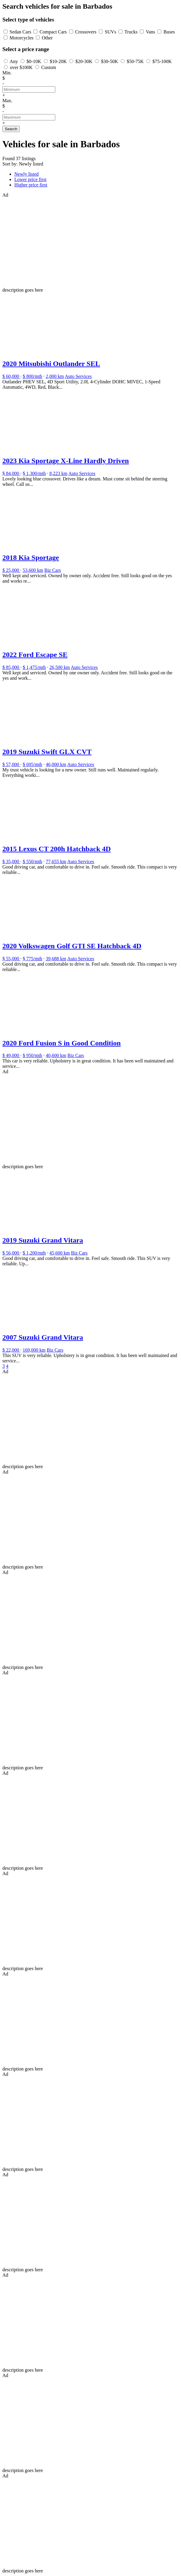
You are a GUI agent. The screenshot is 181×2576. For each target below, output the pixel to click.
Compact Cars (53, 31)
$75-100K (162, 61)
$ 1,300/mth (34, 473)
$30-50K (109, 61)
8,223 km (58, 473)
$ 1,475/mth (34, 667)
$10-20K (58, 61)
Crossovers (85, 31)
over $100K (21, 67)
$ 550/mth (32, 861)
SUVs (110, 31)
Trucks (131, 31)
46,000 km (56, 764)
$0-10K (34, 61)
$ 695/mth (32, 764)
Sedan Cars (20, 31)
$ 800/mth (32, 376)
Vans (150, 31)
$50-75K (135, 61)
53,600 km (33, 570)
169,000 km (34, 1350)
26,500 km (59, 667)
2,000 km (55, 376)
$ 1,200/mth (34, 1252)
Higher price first (30, 184)
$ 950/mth (32, 1055)
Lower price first (30, 179)
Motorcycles (21, 37)
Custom (48, 67)
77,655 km (56, 861)
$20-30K (83, 61)
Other (47, 37)
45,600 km (59, 1252)
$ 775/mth (32, 958)
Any (14, 61)
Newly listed (26, 174)
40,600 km (56, 1055)
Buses (169, 31)
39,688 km (56, 958)
